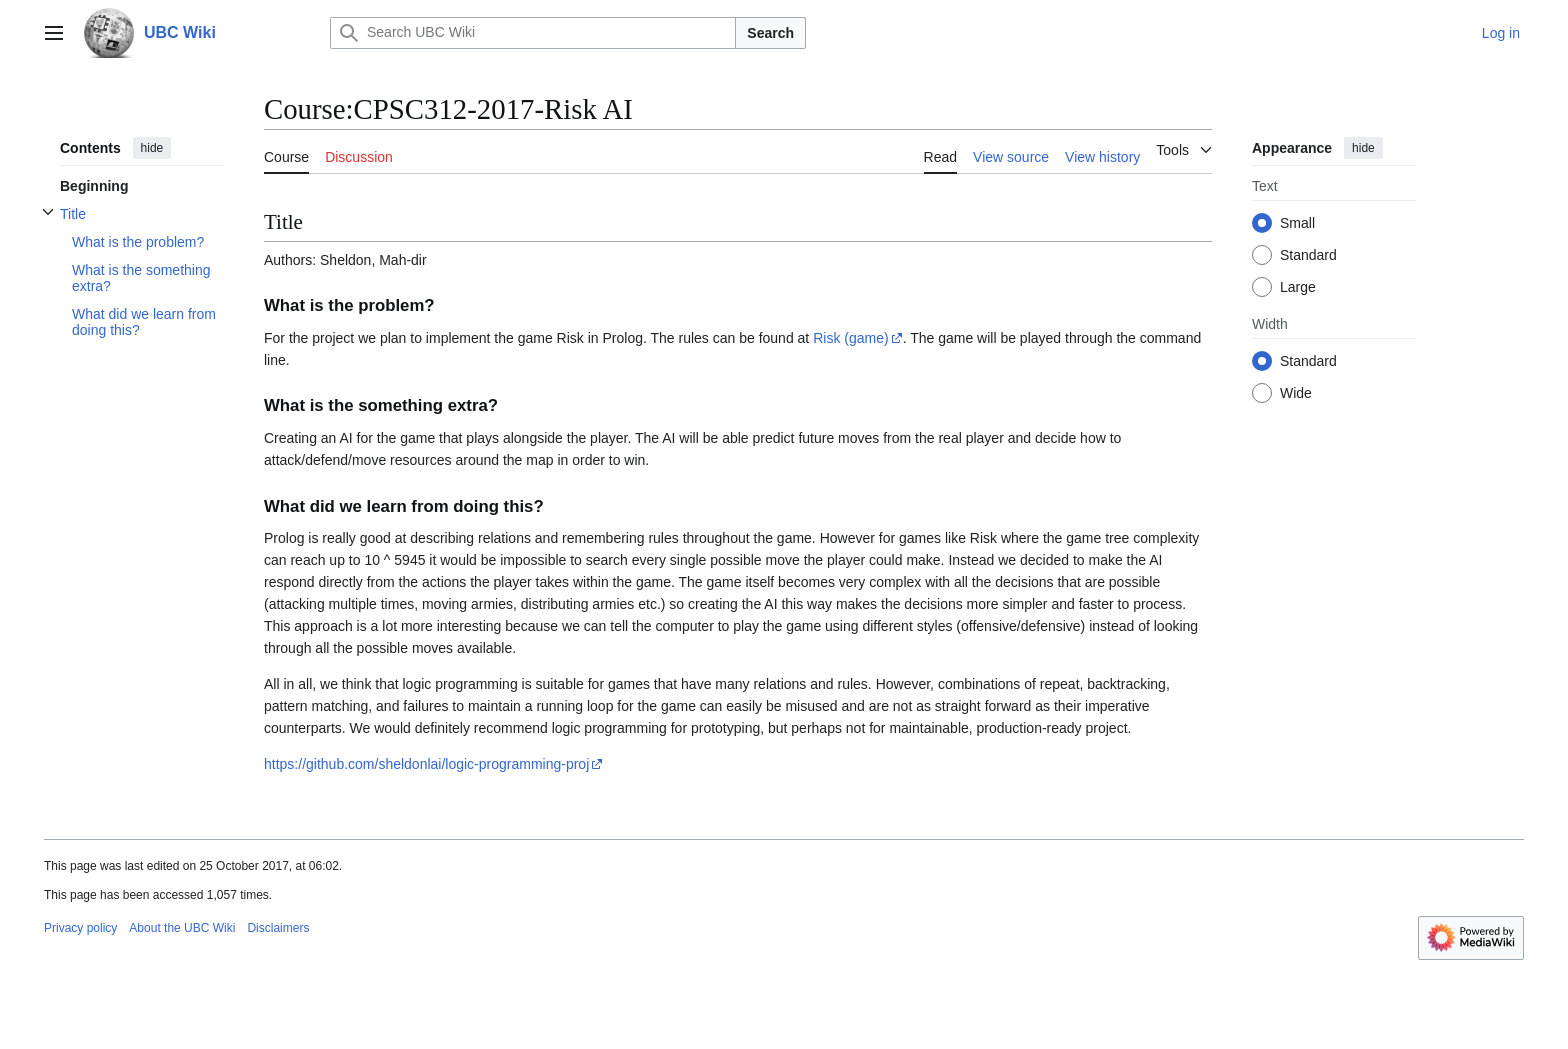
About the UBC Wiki (182, 928)
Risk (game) (850, 338)
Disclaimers (278, 928)
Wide (1296, 393)
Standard (1308, 255)
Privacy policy (80, 928)
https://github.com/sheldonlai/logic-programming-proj (426, 764)
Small (1297, 223)
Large (1298, 287)
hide (152, 148)
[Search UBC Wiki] (533, 33)
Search (770, 33)
